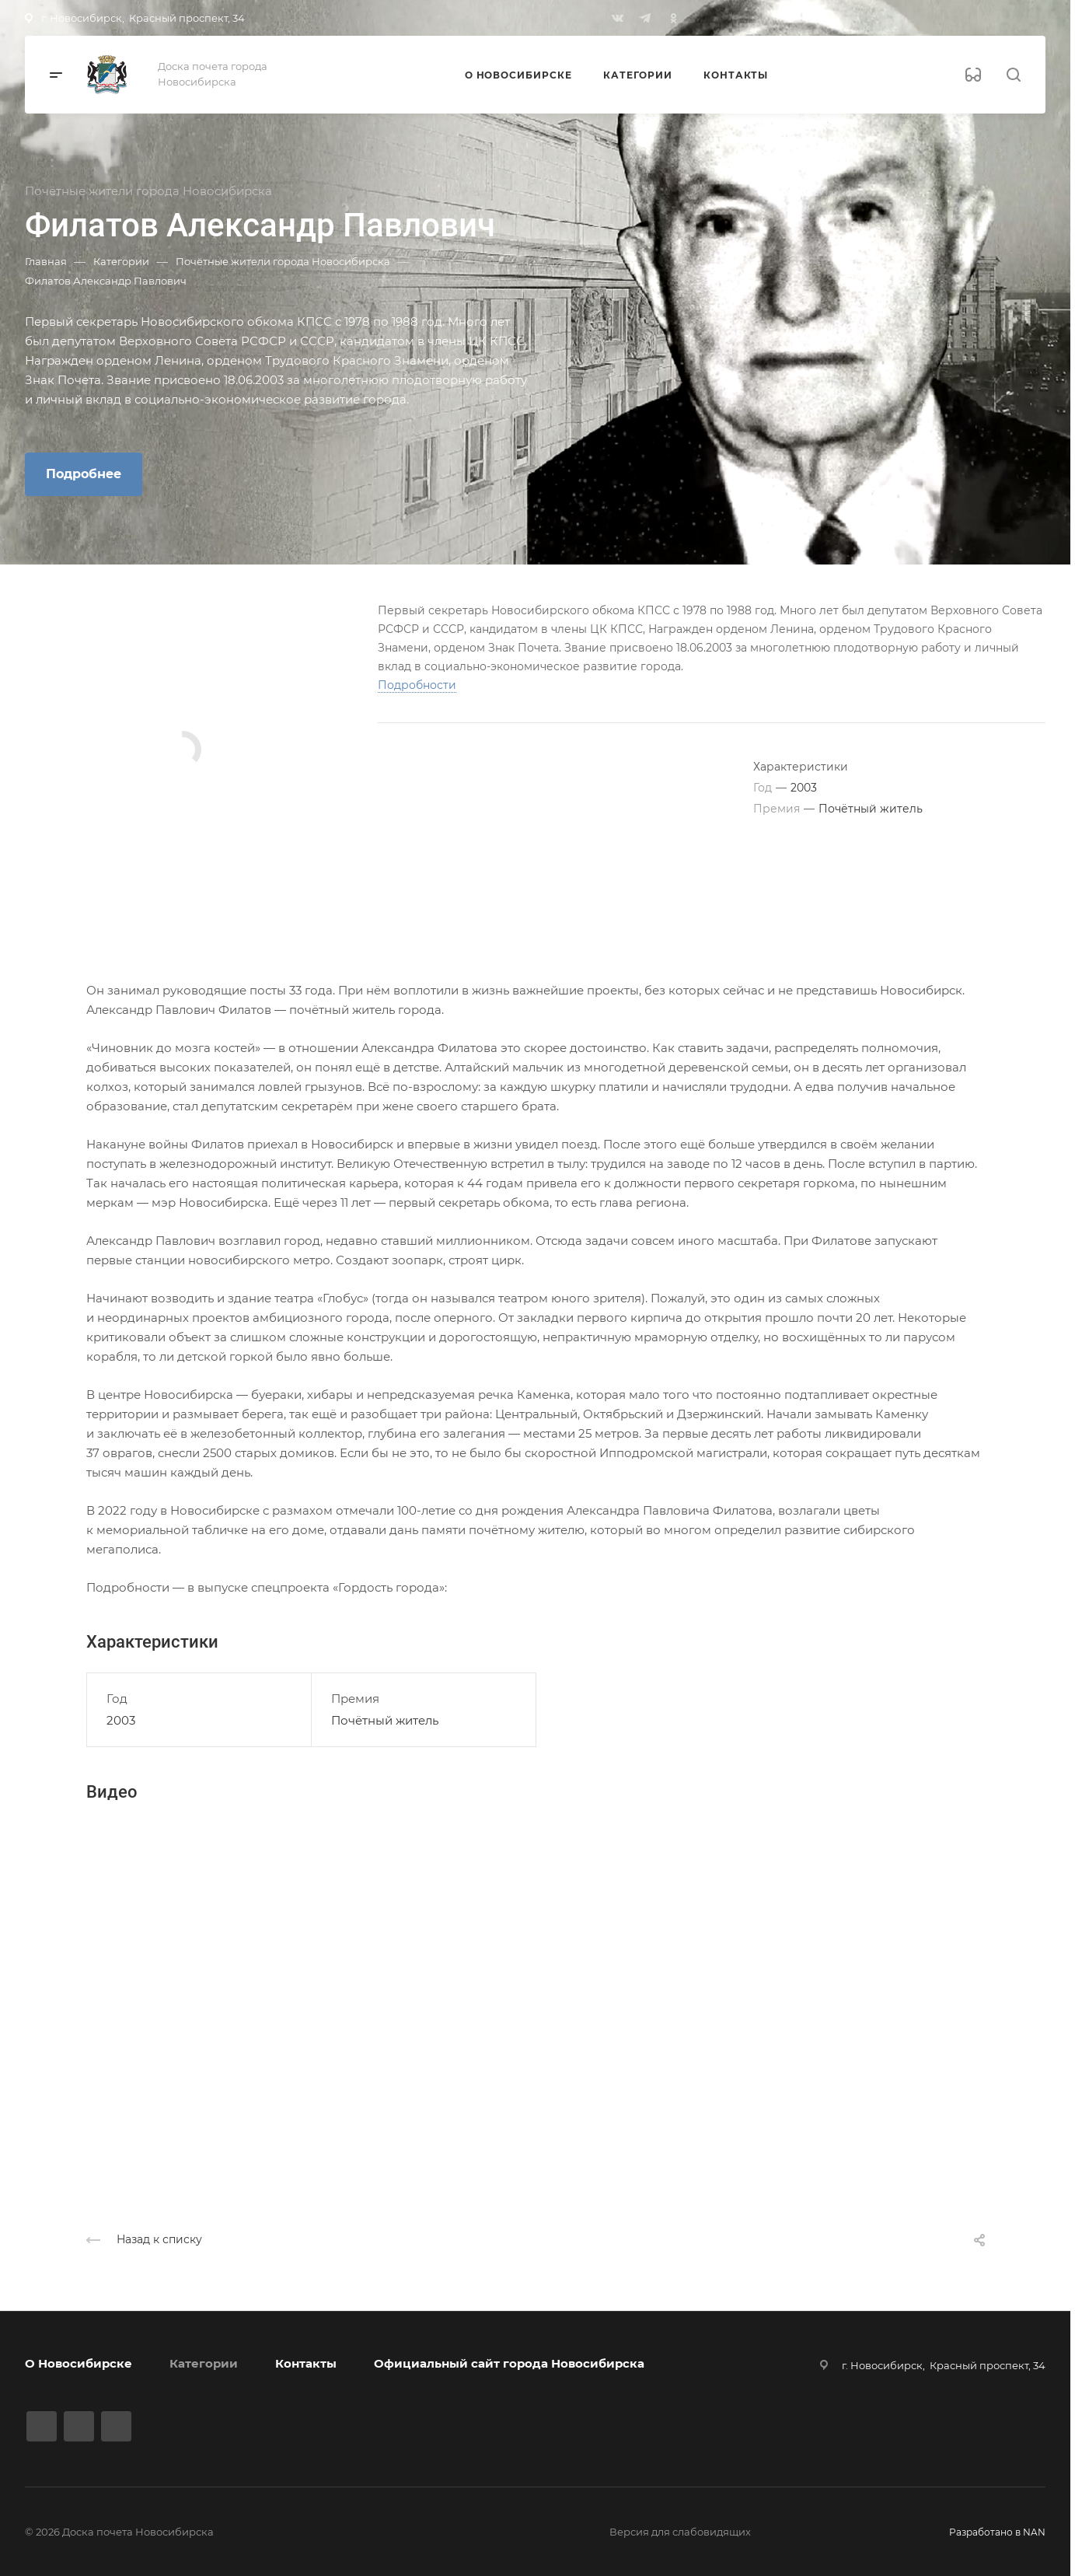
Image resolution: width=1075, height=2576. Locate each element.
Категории (203, 2363)
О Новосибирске (78, 2363)
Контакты (306, 2363)
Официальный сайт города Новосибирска (509, 2363)
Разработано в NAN (997, 2532)
